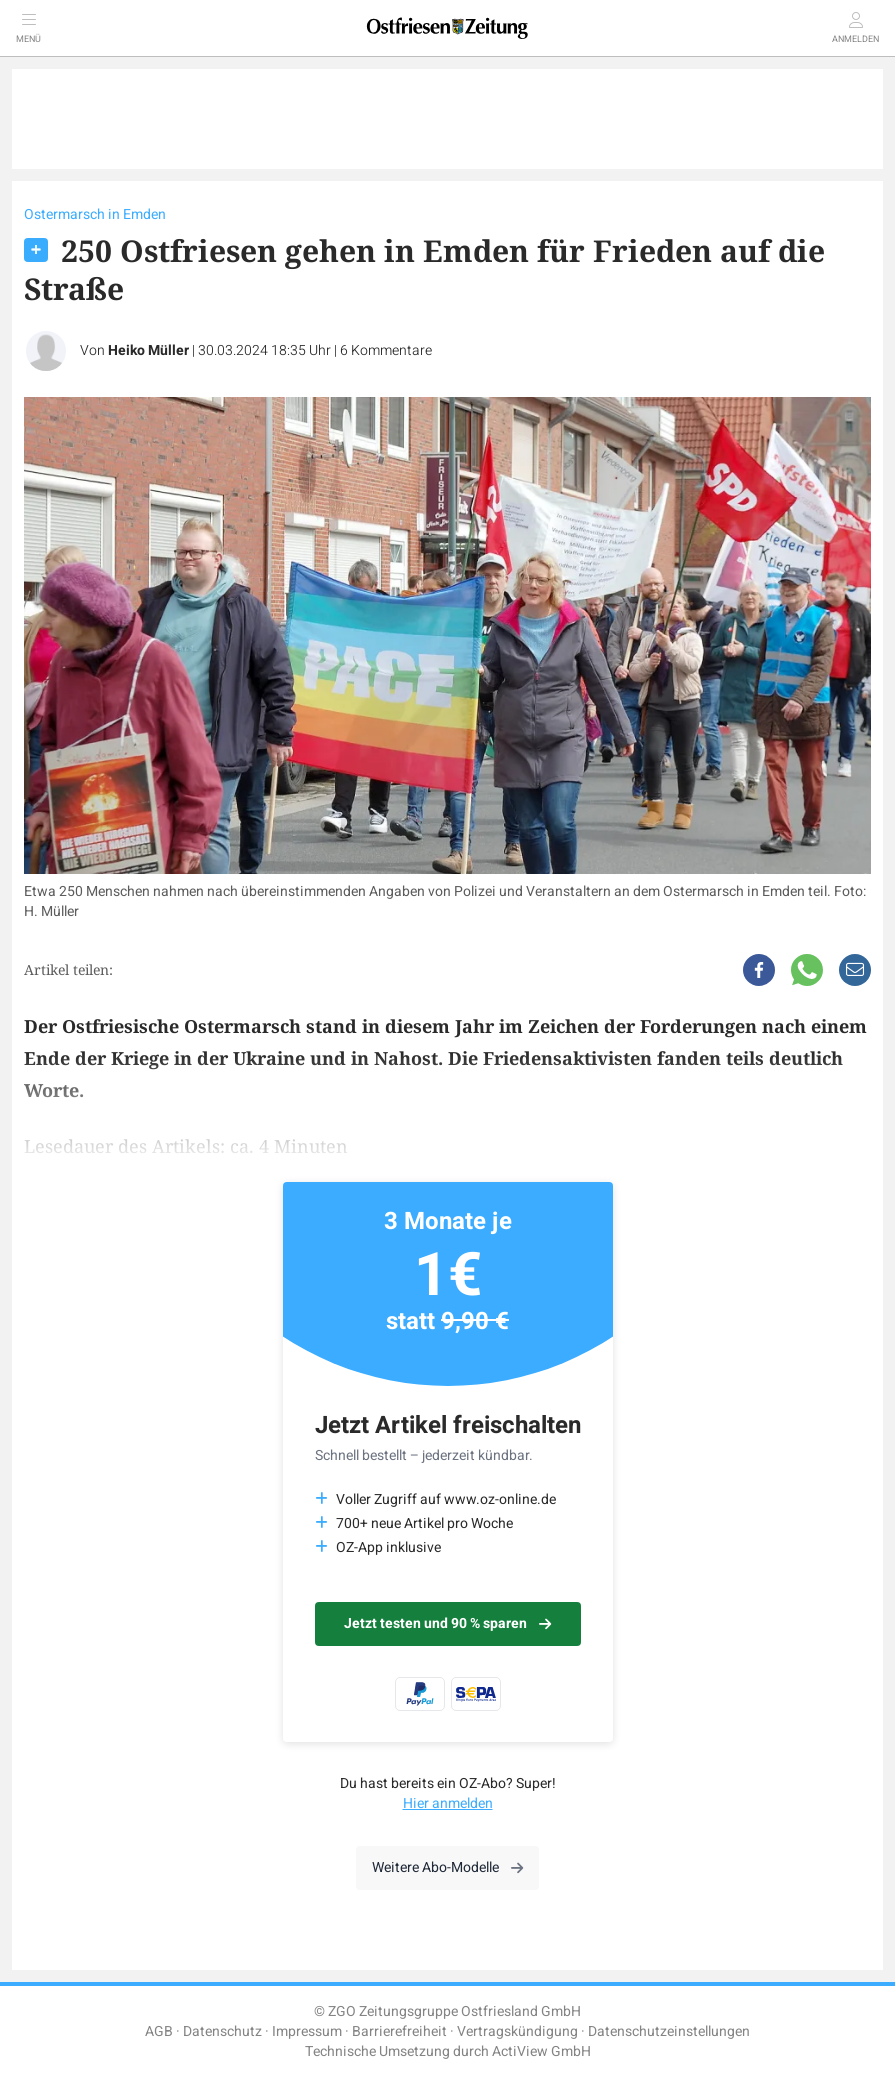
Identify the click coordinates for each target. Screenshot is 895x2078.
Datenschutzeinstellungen (669, 2031)
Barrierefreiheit (399, 2031)
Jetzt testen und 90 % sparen (447, 1623)
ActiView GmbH (541, 2051)
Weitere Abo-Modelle (447, 1867)
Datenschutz (222, 2031)
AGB (159, 2031)
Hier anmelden (448, 1803)
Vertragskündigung (517, 2031)
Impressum (307, 2031)
